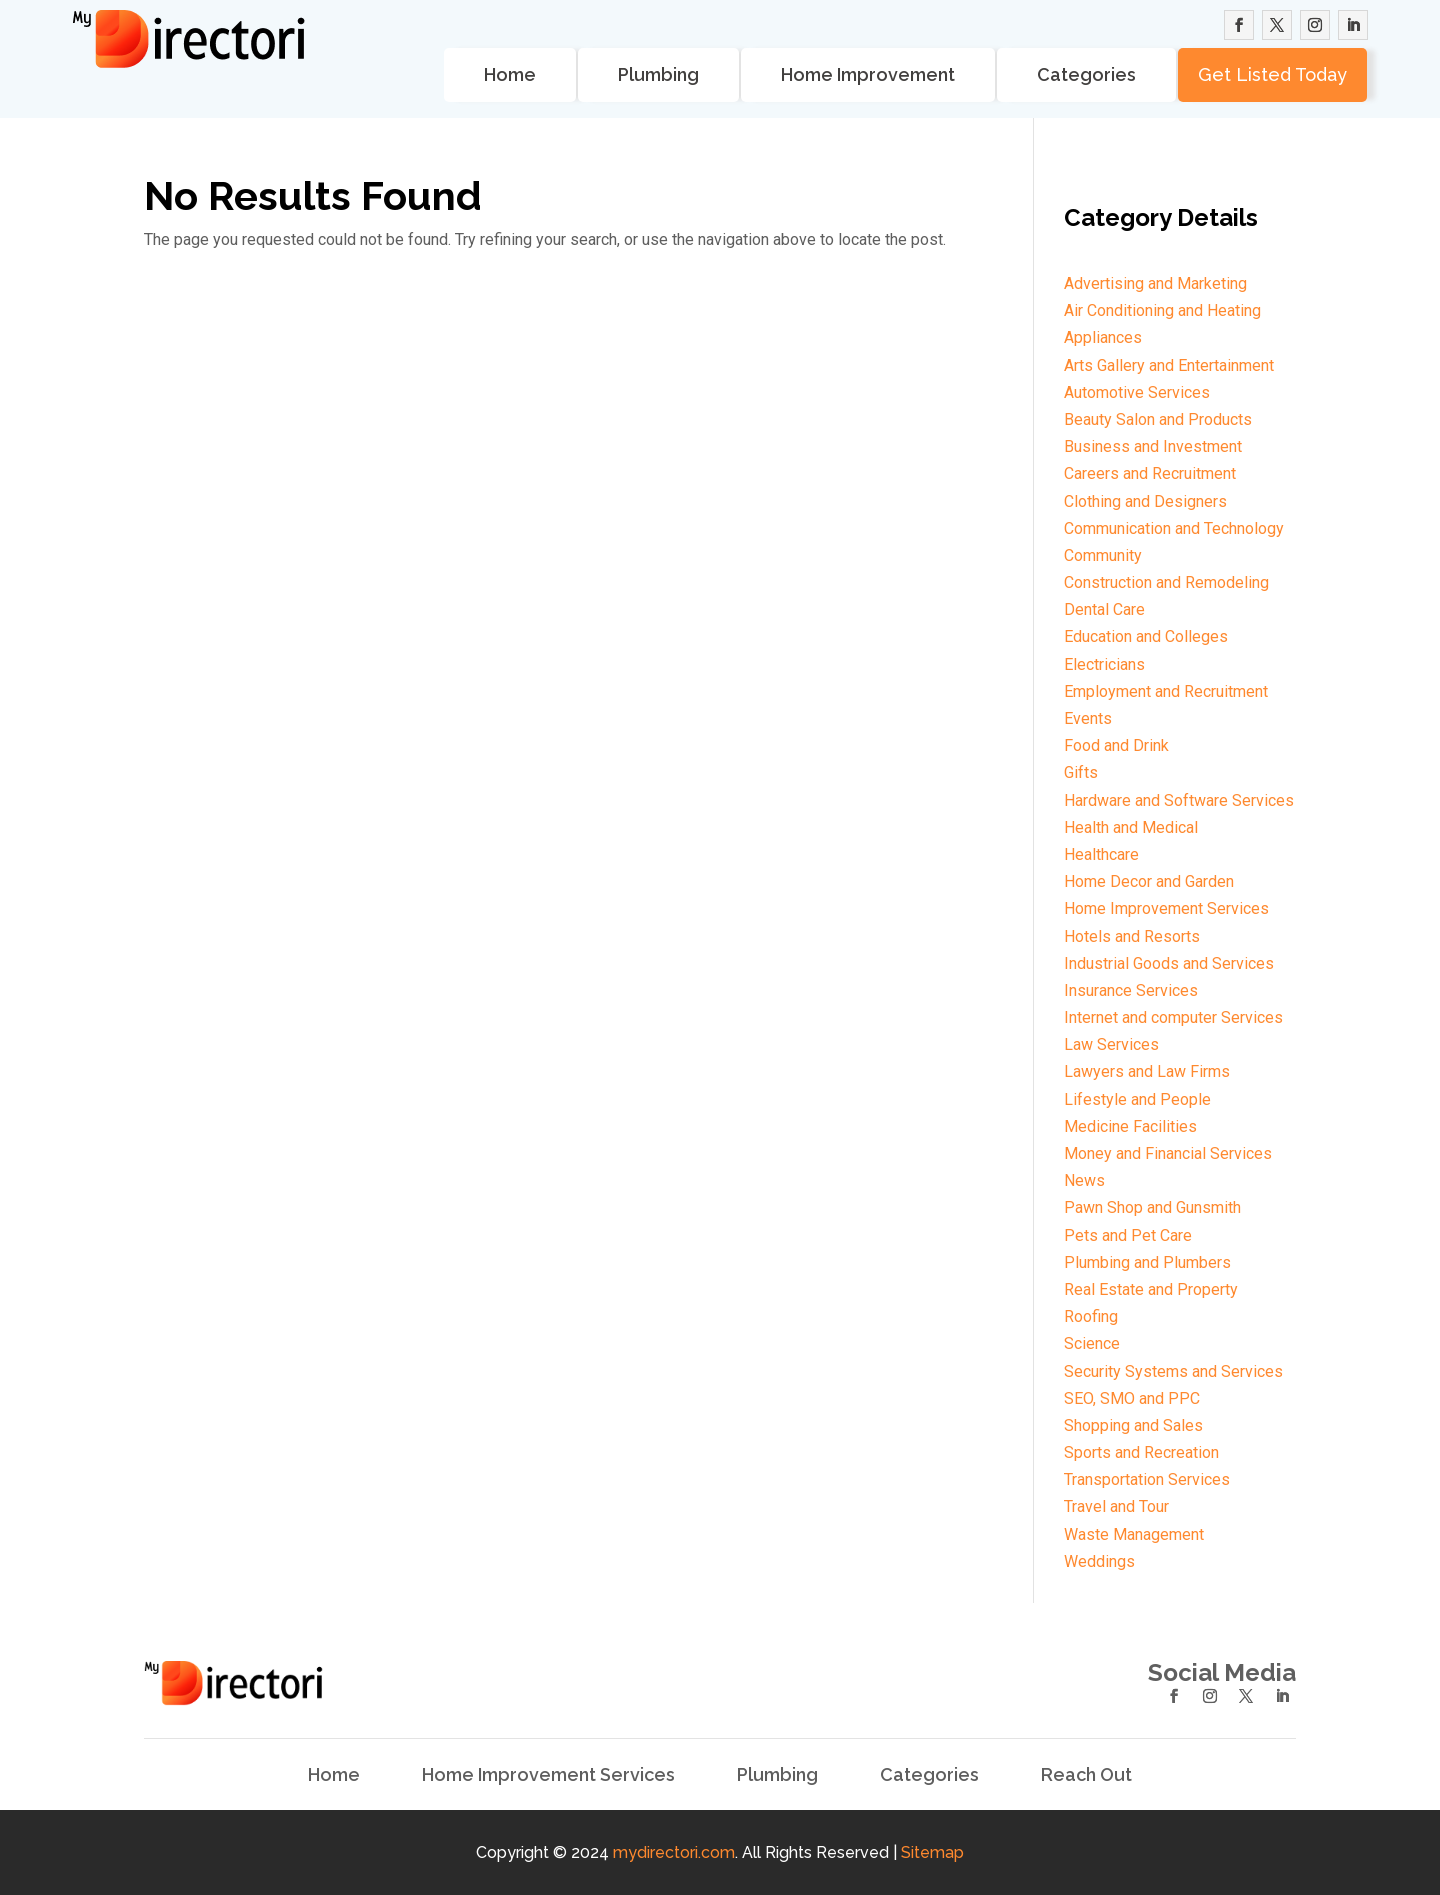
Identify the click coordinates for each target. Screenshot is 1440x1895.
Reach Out (1086, 1775)
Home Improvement (868, 74)
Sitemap (932, 1852)
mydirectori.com (674, 1852)
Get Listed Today (1272, 74)
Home (510, 74)
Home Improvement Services (548, 1775)
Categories (1086, 74)
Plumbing (658, 74)
